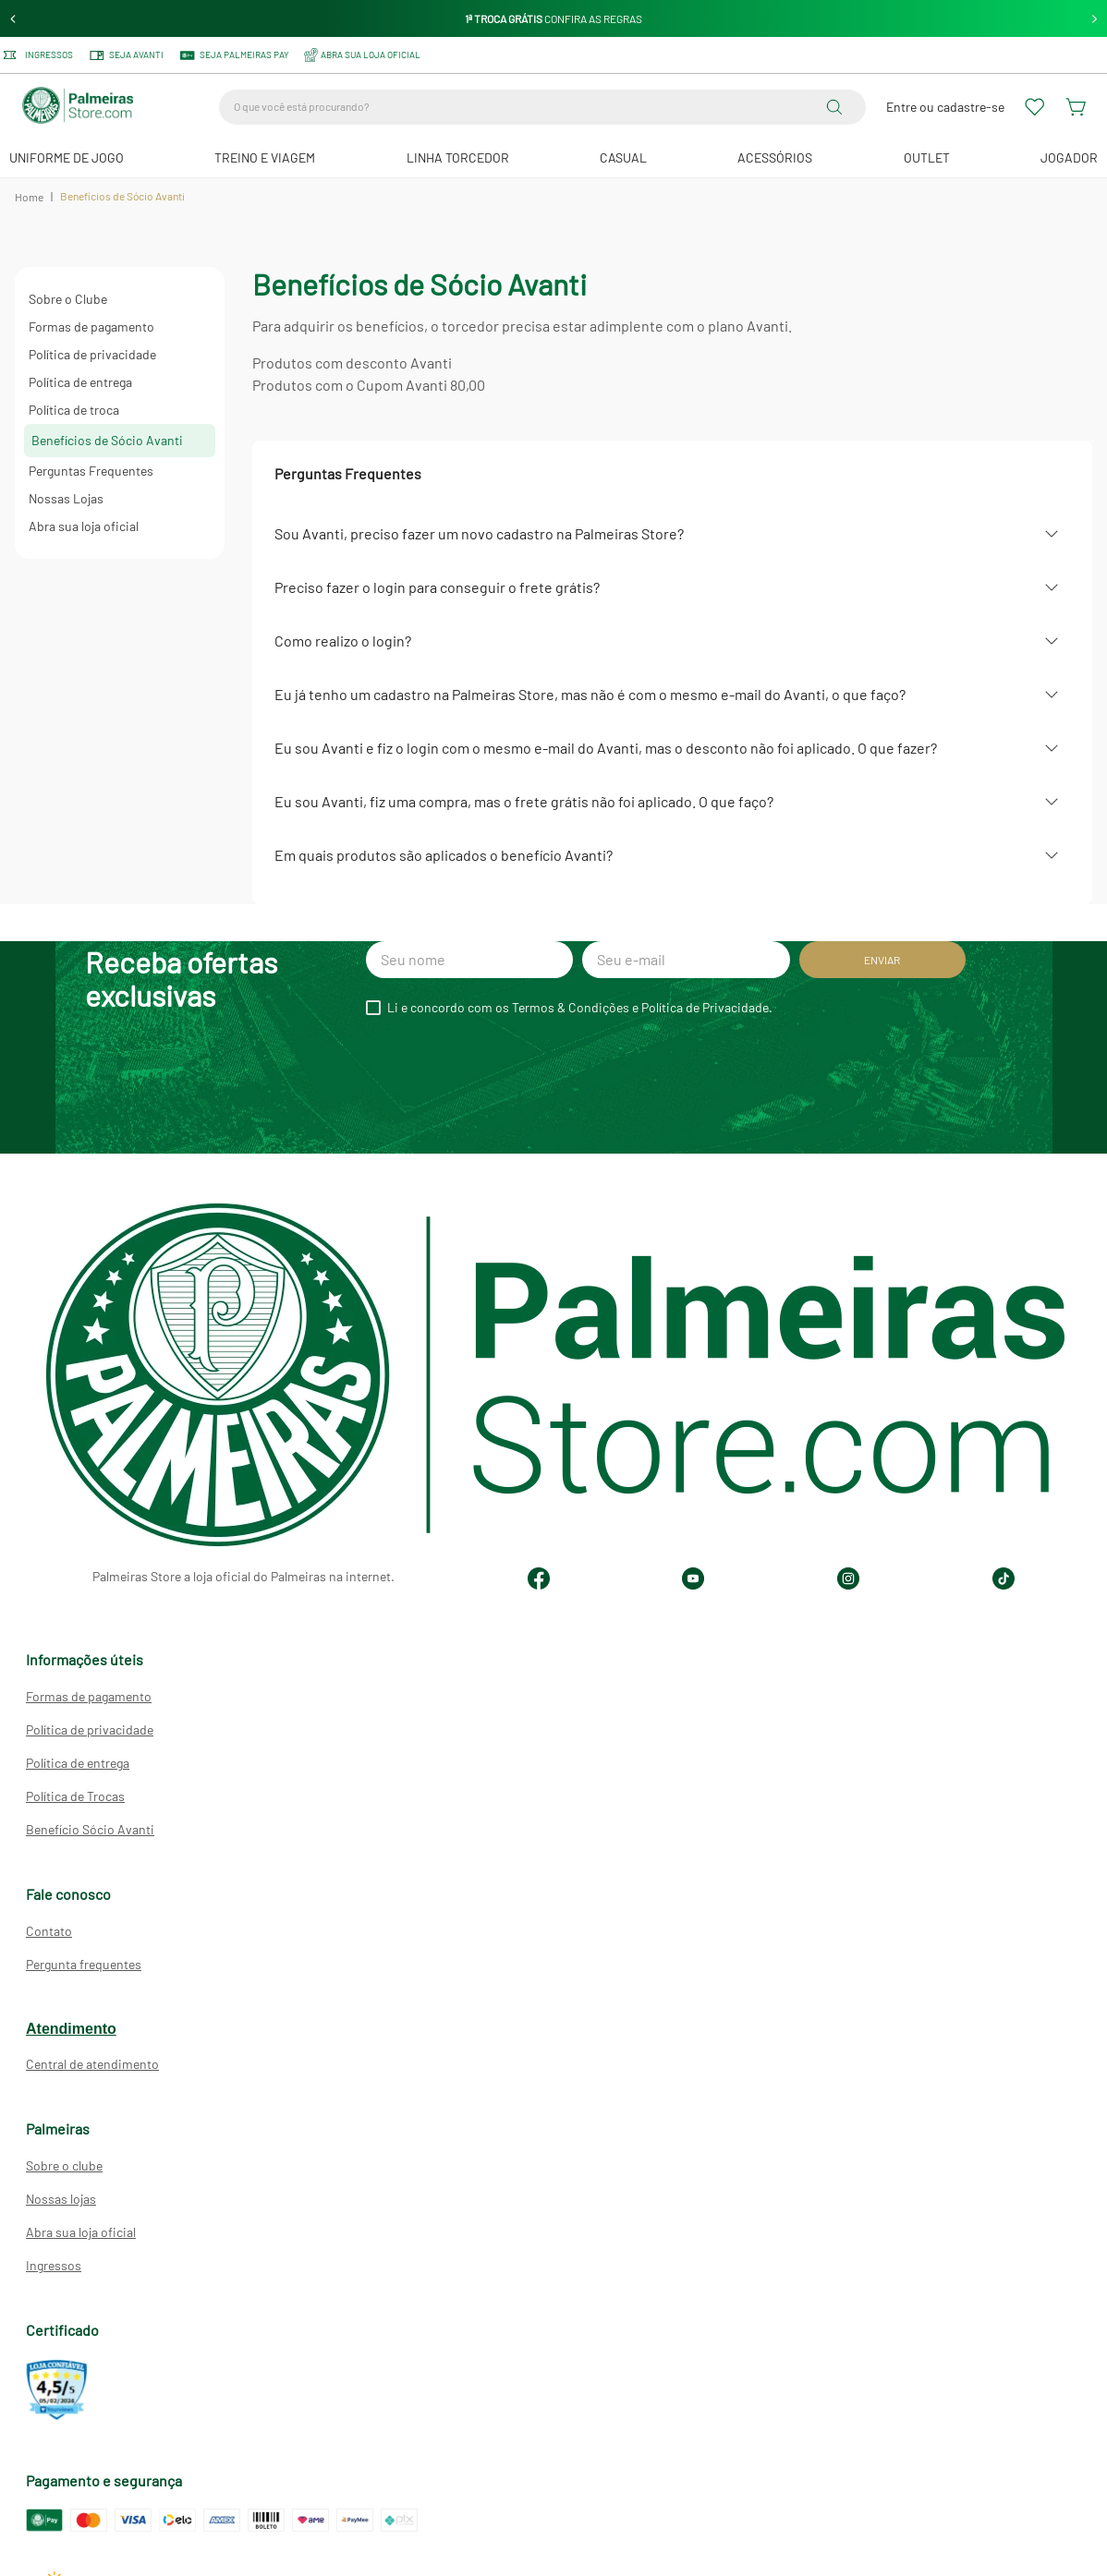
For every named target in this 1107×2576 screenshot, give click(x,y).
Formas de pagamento (91, 326)
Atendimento (71, 2029)
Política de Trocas (75, 1796)
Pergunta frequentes (83, 1964)
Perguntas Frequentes (91, 470)
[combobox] (542, 107)
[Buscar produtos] (838, 107)
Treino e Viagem (264, 157)
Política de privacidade (92, 354)
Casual (623, 157)
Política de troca (74, 409)
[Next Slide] (1094, 18)
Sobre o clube (64, 2165)
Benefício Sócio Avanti (90, 1829)
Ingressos (38, 55)
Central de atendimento (92, 2064)
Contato (49, 1931)
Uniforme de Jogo (66, 157)
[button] (672, 534)
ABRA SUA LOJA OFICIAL (362, 55)
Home (29, 196)
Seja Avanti (126, 55)
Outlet (927, 157)
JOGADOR (1069, 157)
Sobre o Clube (68, 299)
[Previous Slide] (13, 18)
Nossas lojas (61, 2199)
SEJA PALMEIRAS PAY (233, 55)
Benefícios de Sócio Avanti (107, 440)
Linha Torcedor (458, 157)
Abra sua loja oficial (84, 526)
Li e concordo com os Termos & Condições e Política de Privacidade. (579, 1007)
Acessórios (774, 157)
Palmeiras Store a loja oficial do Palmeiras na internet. (243, 1576)
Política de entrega (80, 382)
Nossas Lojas (66, 498)
